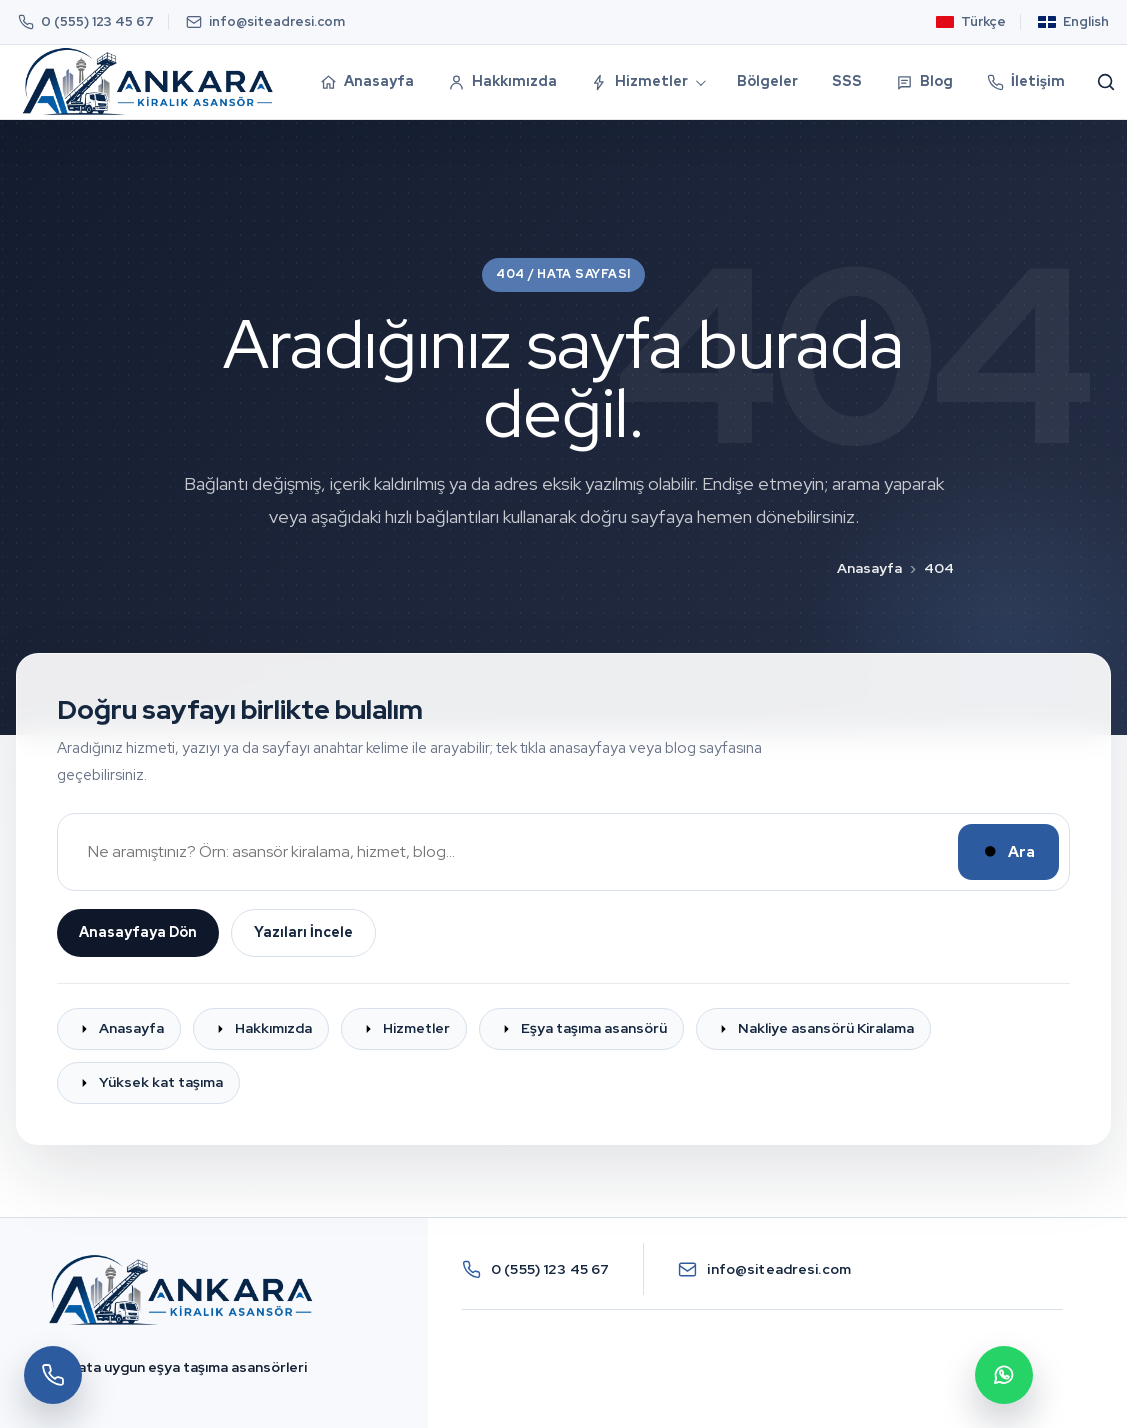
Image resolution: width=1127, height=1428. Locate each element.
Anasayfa (869, 568)
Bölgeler (767, 81)
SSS (847, 81)
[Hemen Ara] (53, 1375)
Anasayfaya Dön (138, 932)
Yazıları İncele (303, 932)
